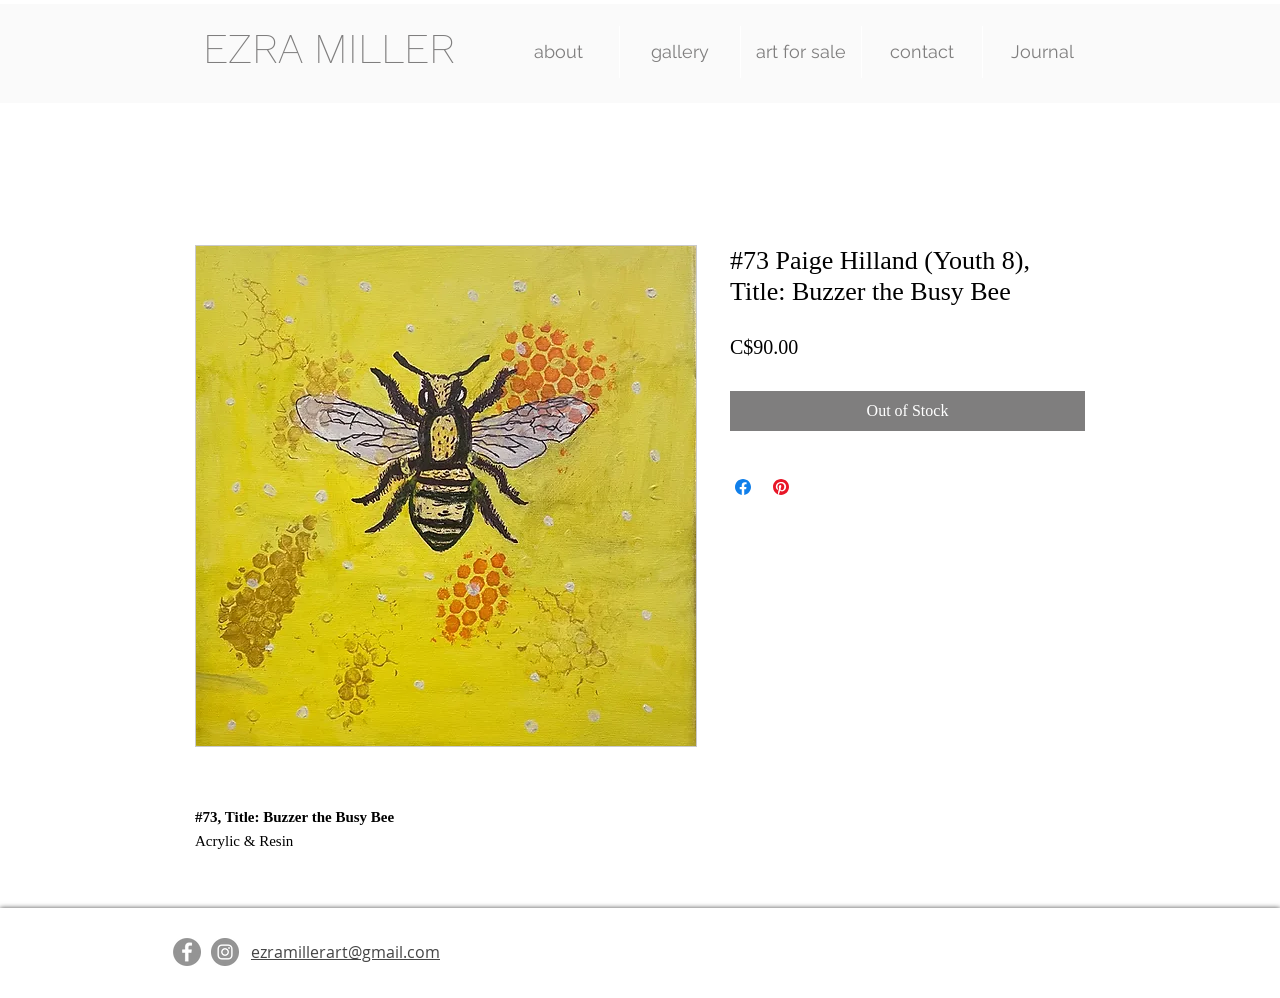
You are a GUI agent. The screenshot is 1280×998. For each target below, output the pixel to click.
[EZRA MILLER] (328, 49)
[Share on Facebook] (743, 487)
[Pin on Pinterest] (781, 487)
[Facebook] (187, 952)
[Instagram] (225, 952)
